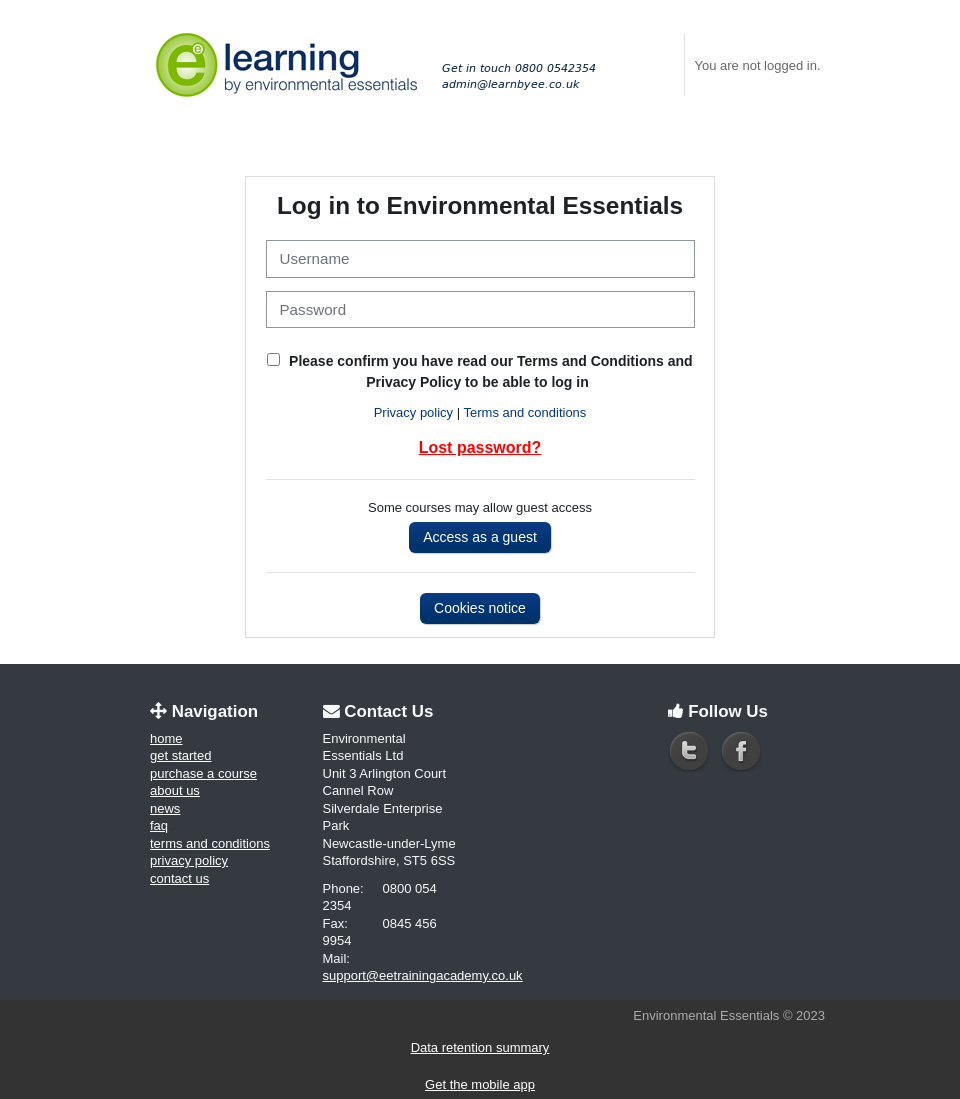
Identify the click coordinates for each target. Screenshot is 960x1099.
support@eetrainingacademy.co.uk (423, 975)
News (165, 808)
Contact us (179, 878)
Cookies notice (480, 608)
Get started (180, 755)
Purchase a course (203, 773)
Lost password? (480, 447)
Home (166, 738)
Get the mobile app (480, 1084)
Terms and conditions (525, 412)
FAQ (159, 825)
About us (175, 790)
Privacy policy (413, 412)
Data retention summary (480, 1047)
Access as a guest (480, 537)
